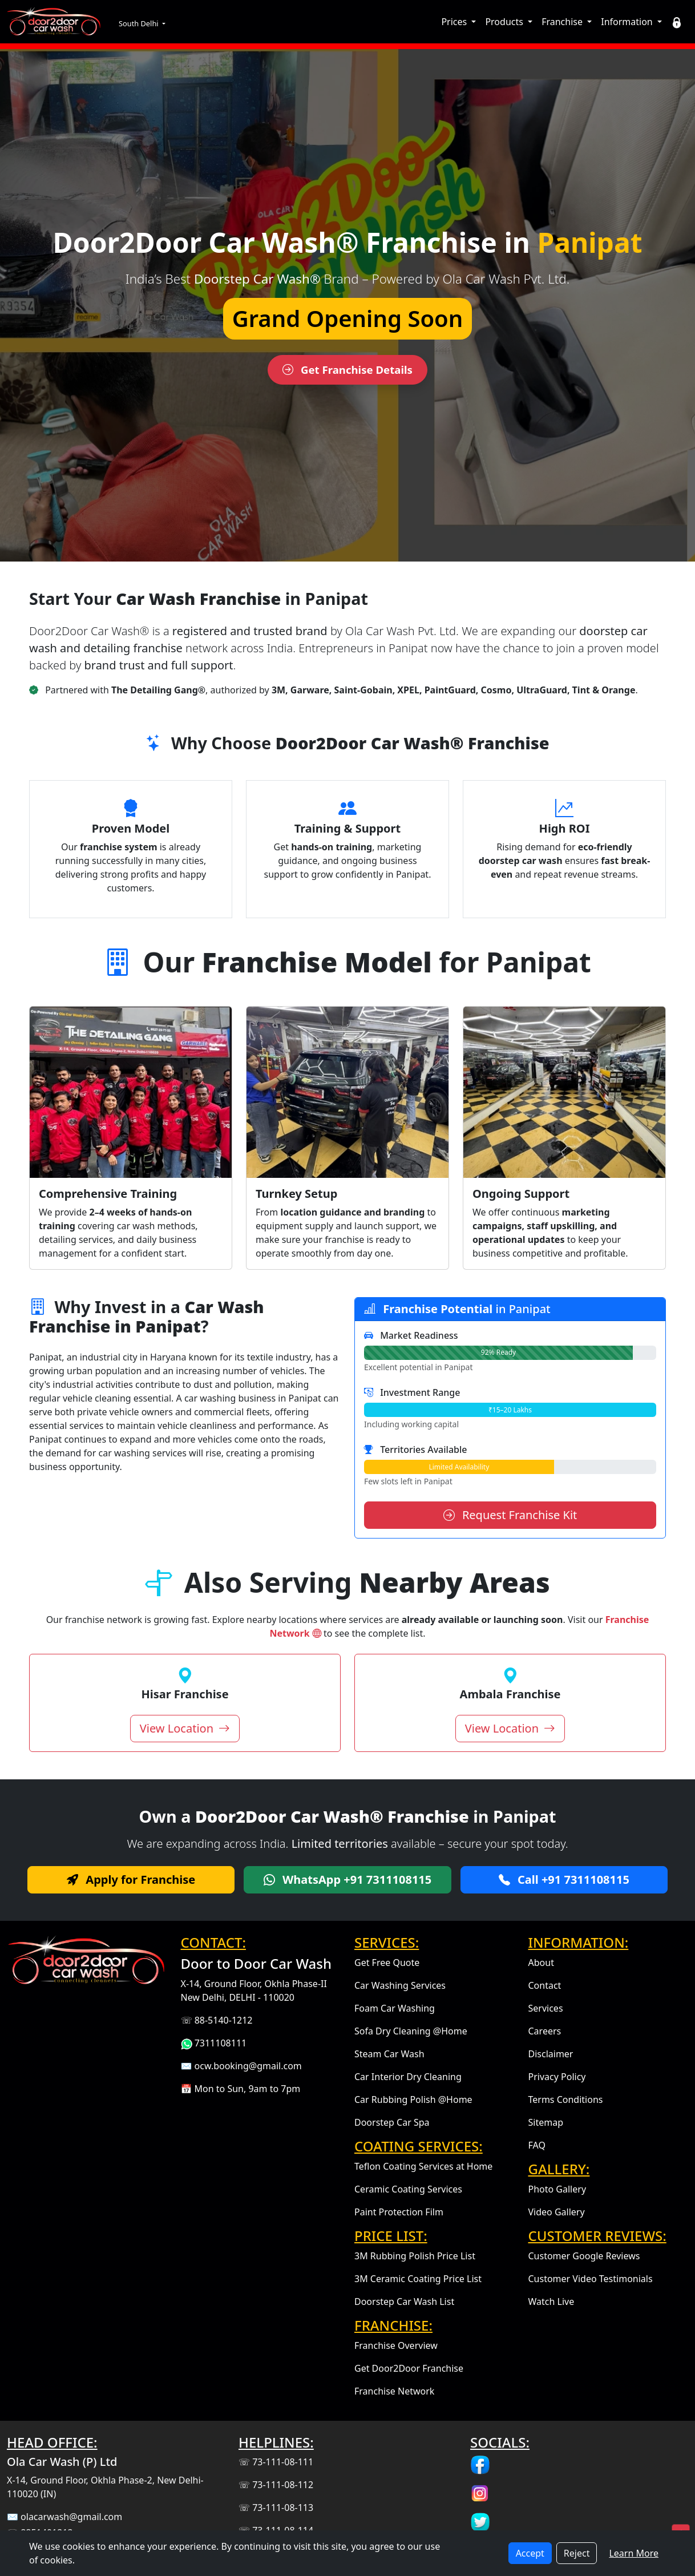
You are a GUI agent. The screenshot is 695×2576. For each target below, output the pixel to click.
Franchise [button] (563, 21)
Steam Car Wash (389, 2054)
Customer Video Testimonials (590, 2278)
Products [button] (505, 21)
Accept (530, 2553)
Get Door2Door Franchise (408, 2368)
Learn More (633, 2553)
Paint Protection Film (398, 2212)
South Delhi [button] (139, 23)
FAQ (537, 2145)
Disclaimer (550, 2054)
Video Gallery (556, 2212)
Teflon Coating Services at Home (423, 2166)
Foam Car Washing (394, 2008)
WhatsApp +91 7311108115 (347, 1879)
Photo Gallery (557, 2189)
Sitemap (546, 2122)
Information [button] (628, 21)
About (541, 1962)
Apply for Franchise (131, 1879)
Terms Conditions (565, 2099)
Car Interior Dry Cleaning (408, 2076)
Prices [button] (455, 21)
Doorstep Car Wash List (404, 2301)
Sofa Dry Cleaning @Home (410, 2031)
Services (545, 2008)
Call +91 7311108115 (564, 1879)
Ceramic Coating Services (408, 2189)
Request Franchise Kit (510, 1515)
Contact (544, 1985)
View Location (185, 1728)
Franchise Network (394, 2391)
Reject (577, 2553)
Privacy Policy (557, 2076)
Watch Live (551, 2301)
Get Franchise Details (347, 369)
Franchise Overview (396, 2345)
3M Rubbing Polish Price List (414, 2256)
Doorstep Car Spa (392, 2122)
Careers (544, 2031)
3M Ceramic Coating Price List (418, 2278)
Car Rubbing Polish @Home (413, 2099)
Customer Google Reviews (584, 2256)
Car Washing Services (400, 1985)
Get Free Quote (386, 1962)
